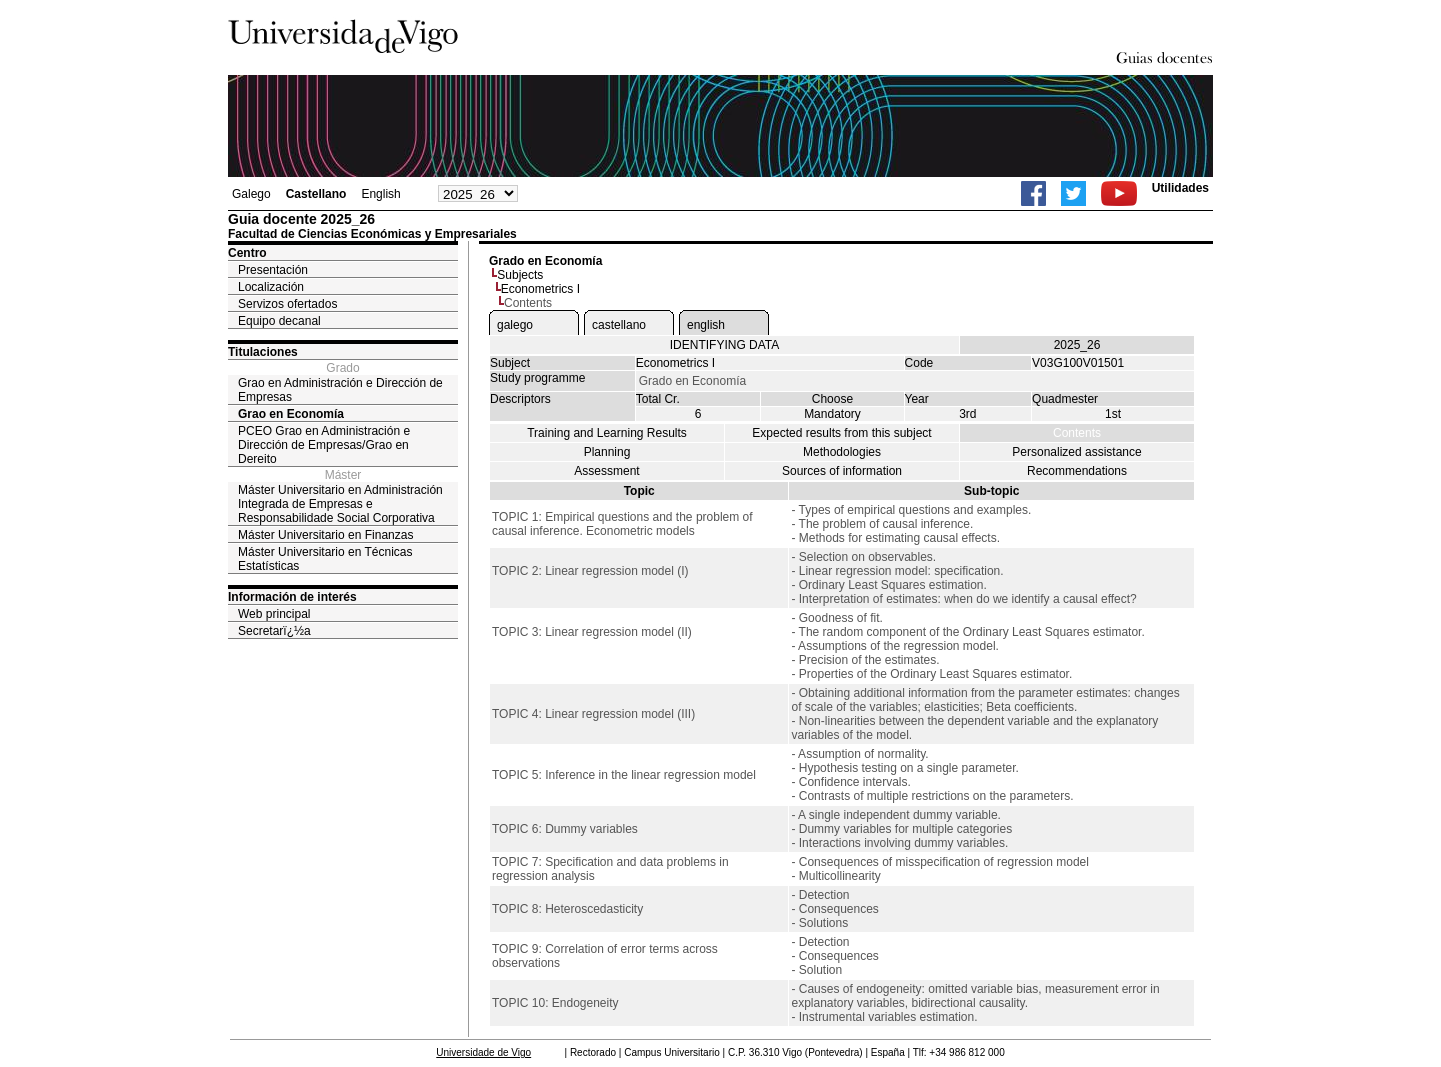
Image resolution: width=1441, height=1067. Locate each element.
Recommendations (1077, 471)
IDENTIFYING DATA (725, 345)
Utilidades (1180, 188)
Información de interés (292, 597)
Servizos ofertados (287, 304)
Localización (271, 287)
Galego (251, 194)
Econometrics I (540, 289)
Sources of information (842, 471)
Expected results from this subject (841, 433)
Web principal (274, 614)
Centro (247, 253)
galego (515, 325)
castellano (619, 325)
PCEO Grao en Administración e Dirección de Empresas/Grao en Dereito (324, 445)
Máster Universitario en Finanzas (325, 535)
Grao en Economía (291, 414)
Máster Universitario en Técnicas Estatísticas (325, 559)
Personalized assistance (1076, 452)
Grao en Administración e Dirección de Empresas (340, 390)
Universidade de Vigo (483, 1052)
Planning (607, 452)
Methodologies (842, 452)
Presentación (273, 270)
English (380, 194)
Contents (1077, 433)
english (706, 325)
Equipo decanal (279, 321)
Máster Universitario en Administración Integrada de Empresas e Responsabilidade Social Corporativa (340, 504)
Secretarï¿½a (274, 631)
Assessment (606, 471)
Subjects (520, 275)
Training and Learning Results (607, 433)
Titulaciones (263, 352)
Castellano (316, 194)
